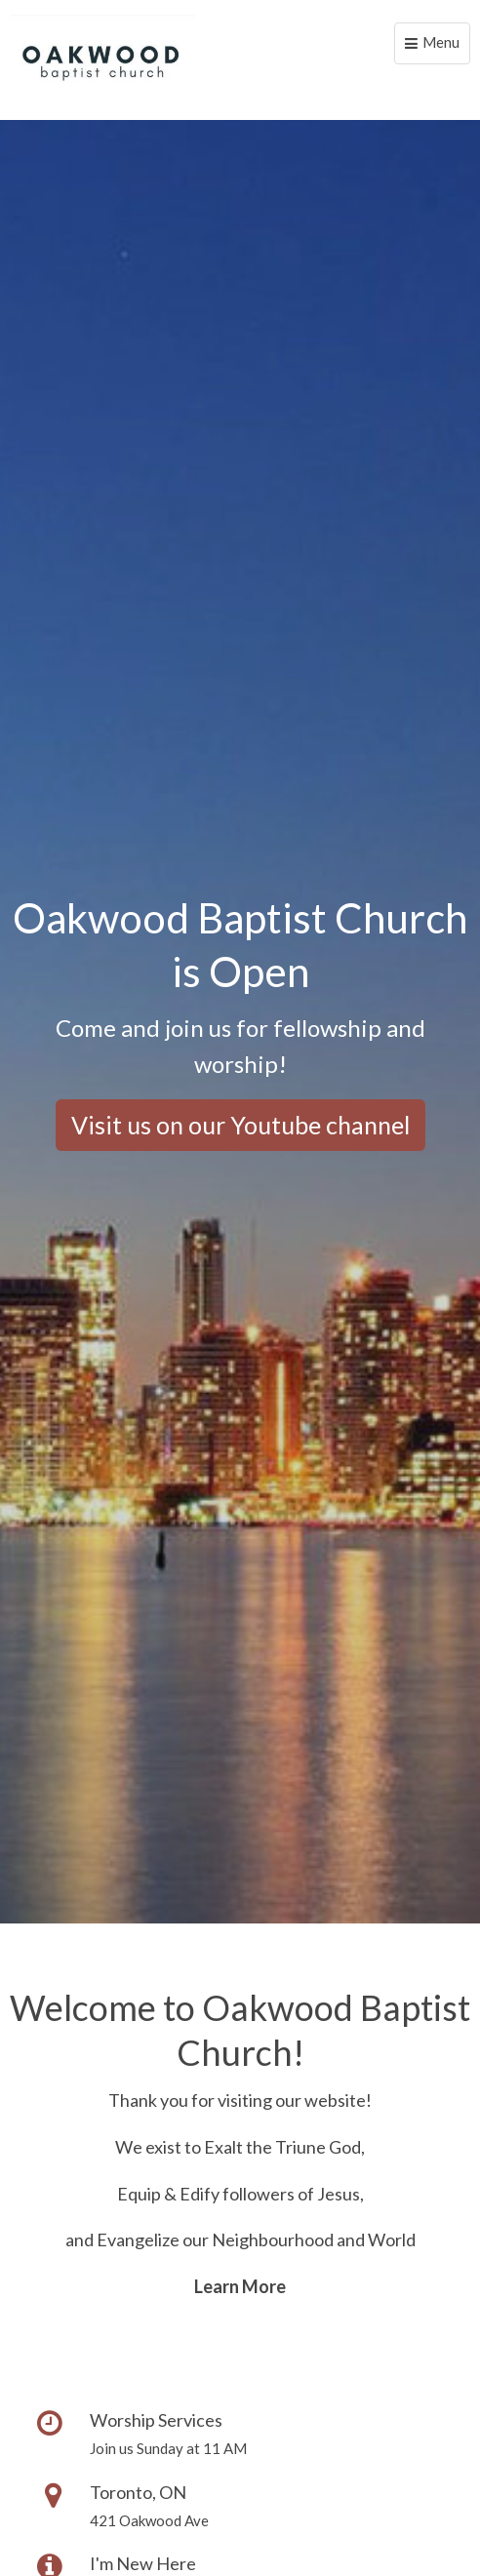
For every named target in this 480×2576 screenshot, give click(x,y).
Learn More (240, 2286)
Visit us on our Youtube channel (240, 1124)
